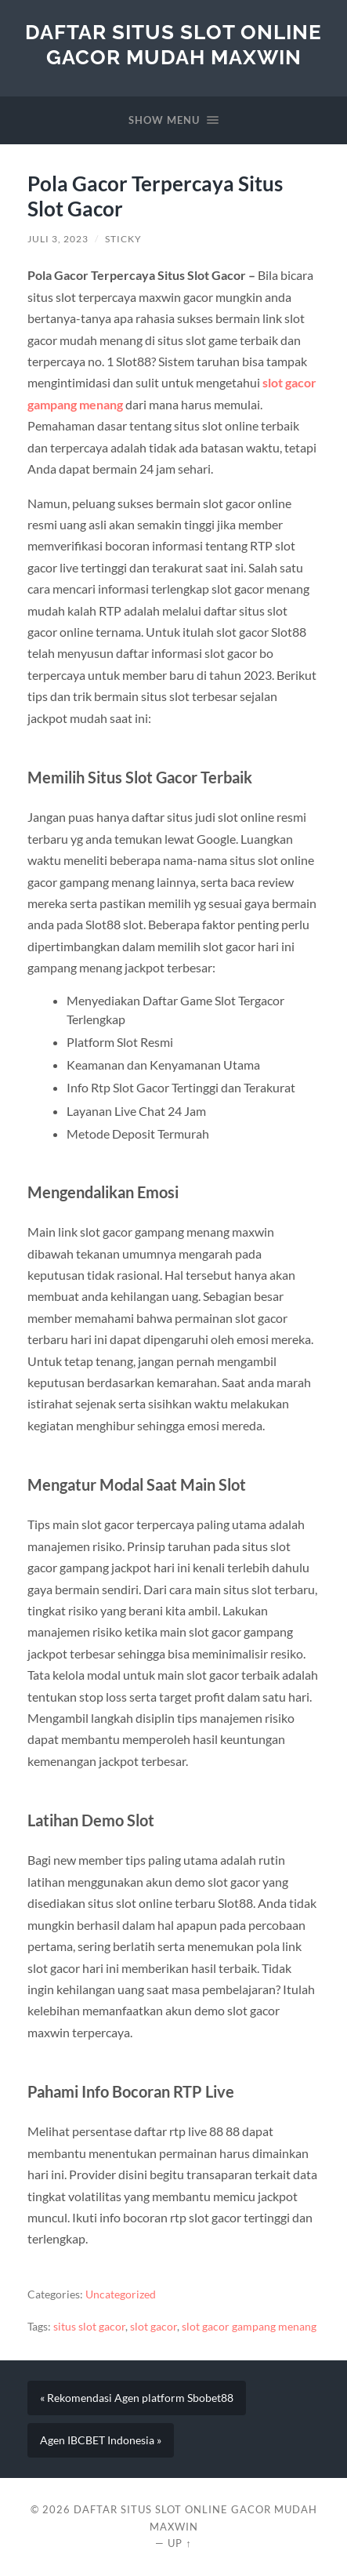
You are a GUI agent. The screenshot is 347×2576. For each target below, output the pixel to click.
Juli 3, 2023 (58, 239)
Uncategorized (120, 2294)
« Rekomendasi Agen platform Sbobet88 (136, 2398)
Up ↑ (179, 2543)
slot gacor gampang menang (249, 2326)
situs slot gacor (89, 2326)
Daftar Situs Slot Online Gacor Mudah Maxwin (173, 44)
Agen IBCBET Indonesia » (100, 2440)
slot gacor (153, 2326)
